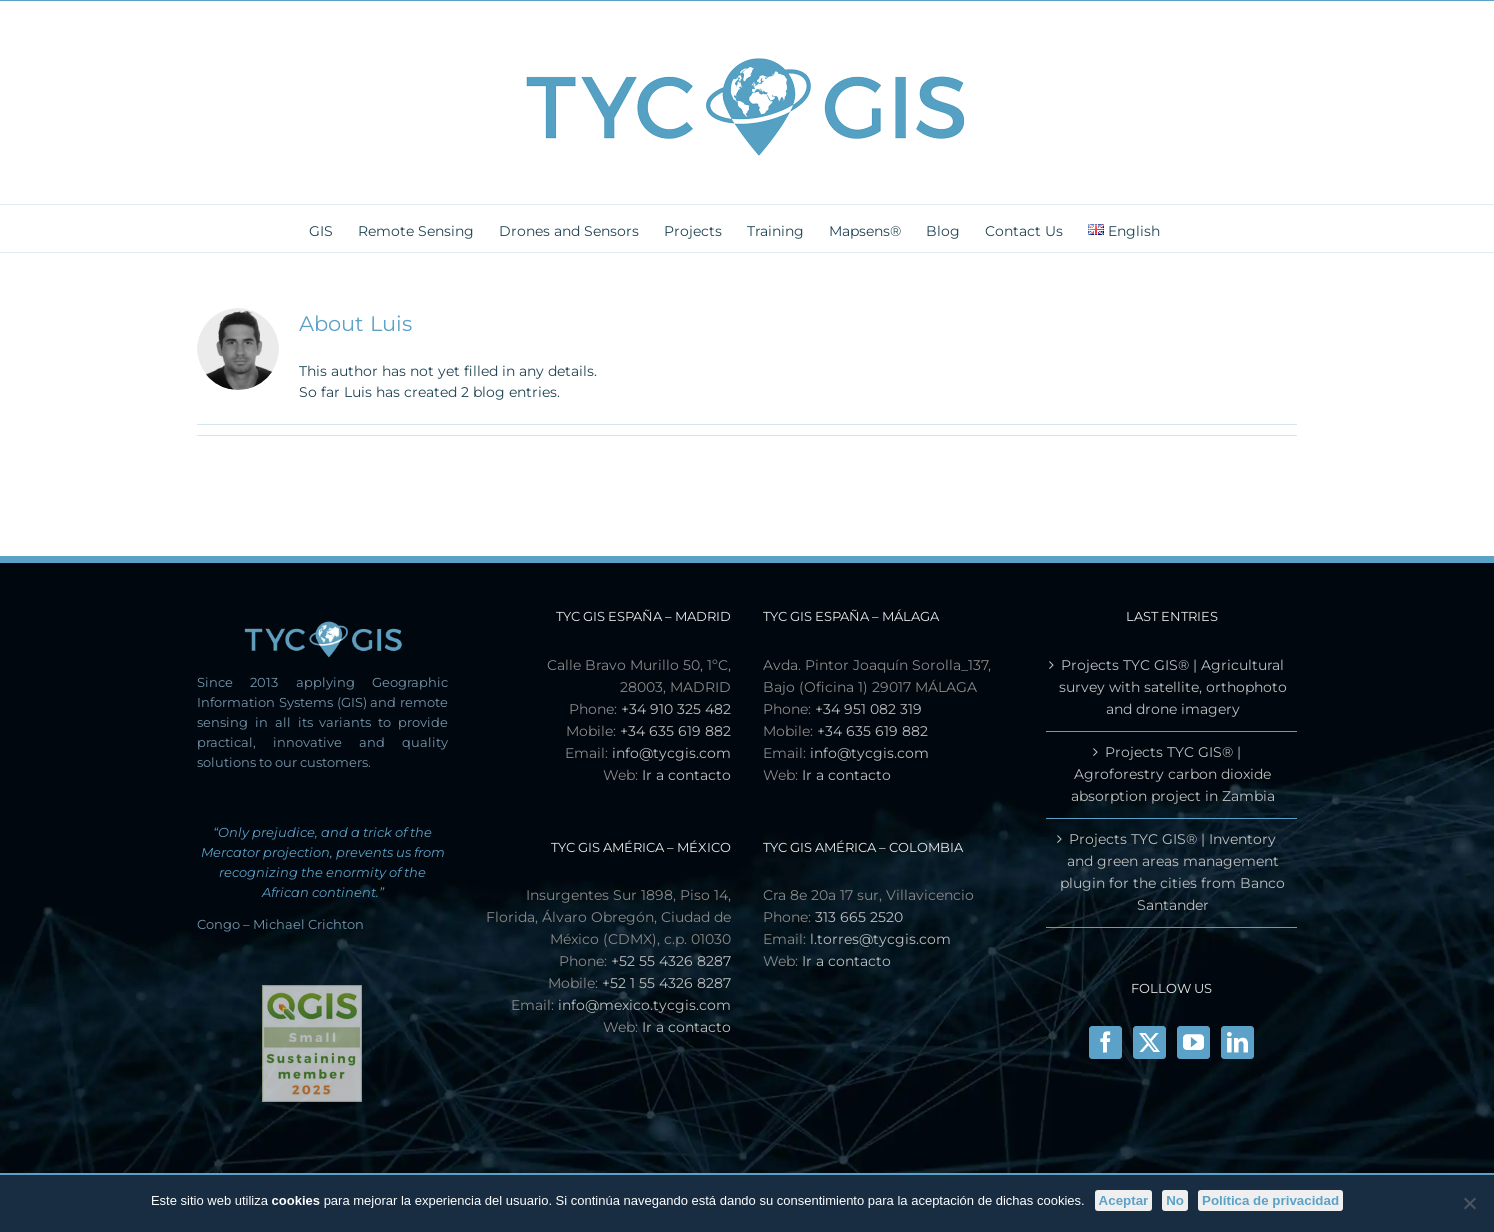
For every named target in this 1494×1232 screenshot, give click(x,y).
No (1175, 1200)
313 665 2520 (859, 917)
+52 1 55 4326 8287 (666, 983)
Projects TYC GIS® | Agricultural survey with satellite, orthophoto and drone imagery (1173, 687)
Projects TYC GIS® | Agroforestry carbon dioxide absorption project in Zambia (1173, 774)
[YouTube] (1193, 1042)
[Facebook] (1105, 1042)
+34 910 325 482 (676, 709)
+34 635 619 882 (675, 731)
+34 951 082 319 (868, 709)
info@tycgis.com (671, 753)
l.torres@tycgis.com (880, 939)
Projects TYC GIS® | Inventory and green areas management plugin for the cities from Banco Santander (1172, 872)
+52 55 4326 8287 (671, 961)
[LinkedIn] (1237, 1042)
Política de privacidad (1270, 1200)
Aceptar (1124, 1200)
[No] (1469, 1203)
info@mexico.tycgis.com (644, 1005)
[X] (1149, 1042)
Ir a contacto (686, 775)
